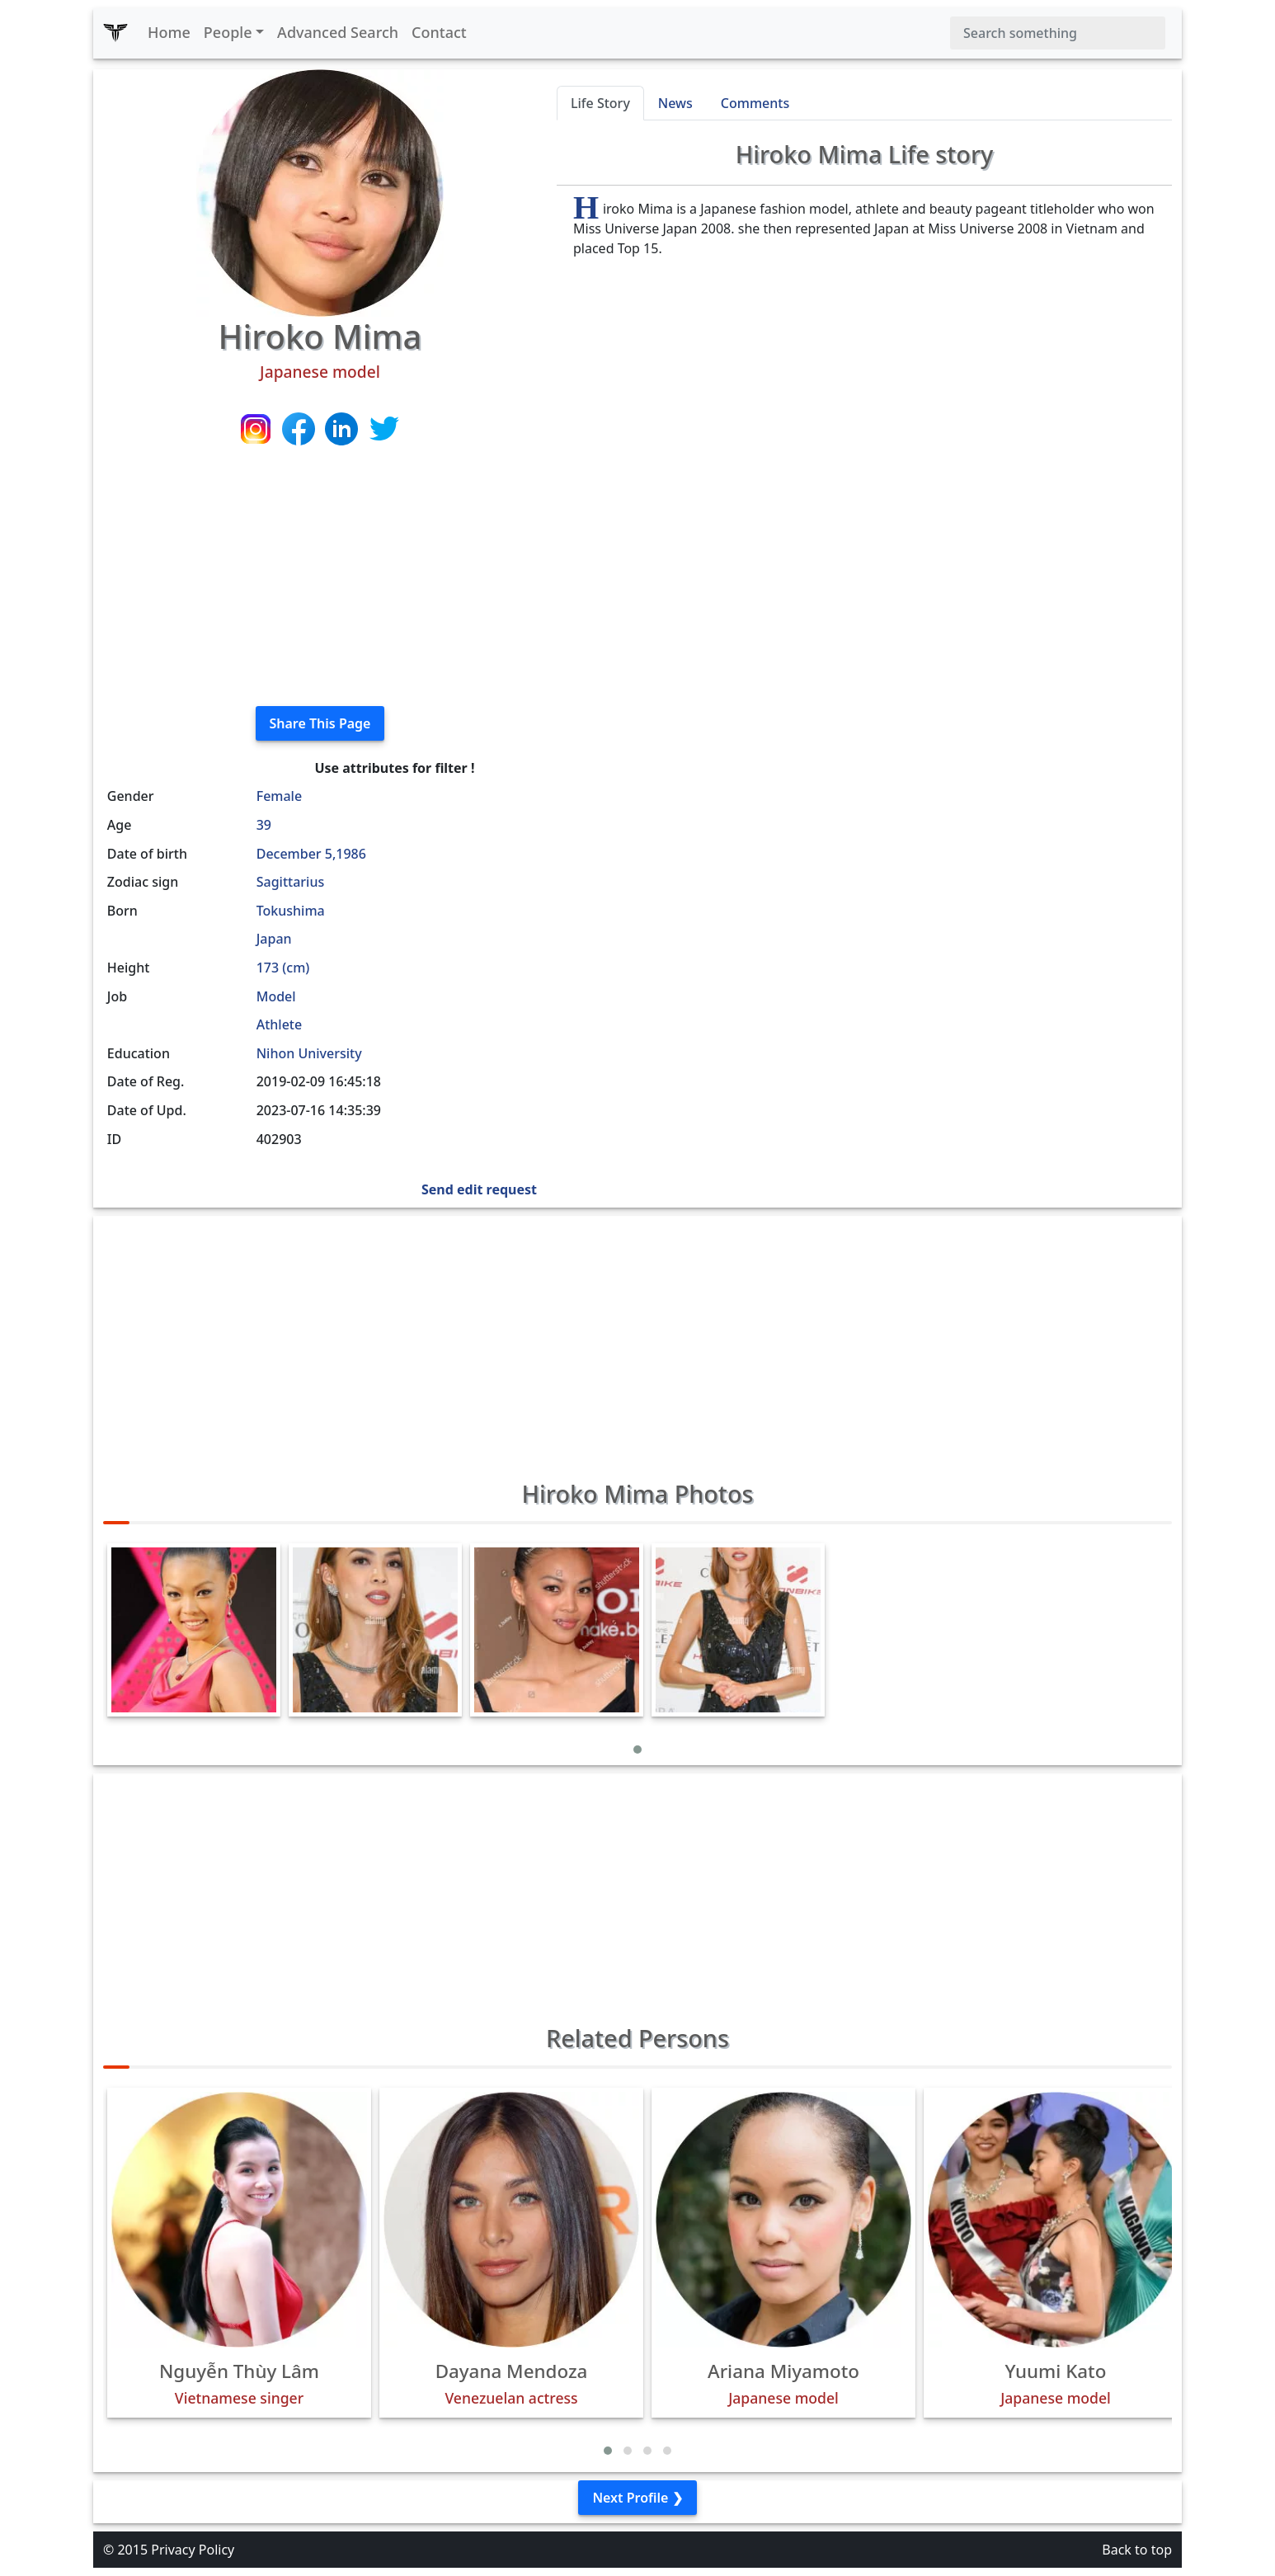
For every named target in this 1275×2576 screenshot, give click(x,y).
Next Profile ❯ (637, 2498)
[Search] (1057, 32)
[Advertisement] (320, 577)
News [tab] (675, 103)
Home (169, 32)
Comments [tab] (755, 103)
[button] (637, 1749)
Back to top (1137, 2550)
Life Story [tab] (600, 103)
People (228, 32)
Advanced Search (337, 32)
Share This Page (320, 723)
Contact (439, 32)
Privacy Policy (192, 2550)
